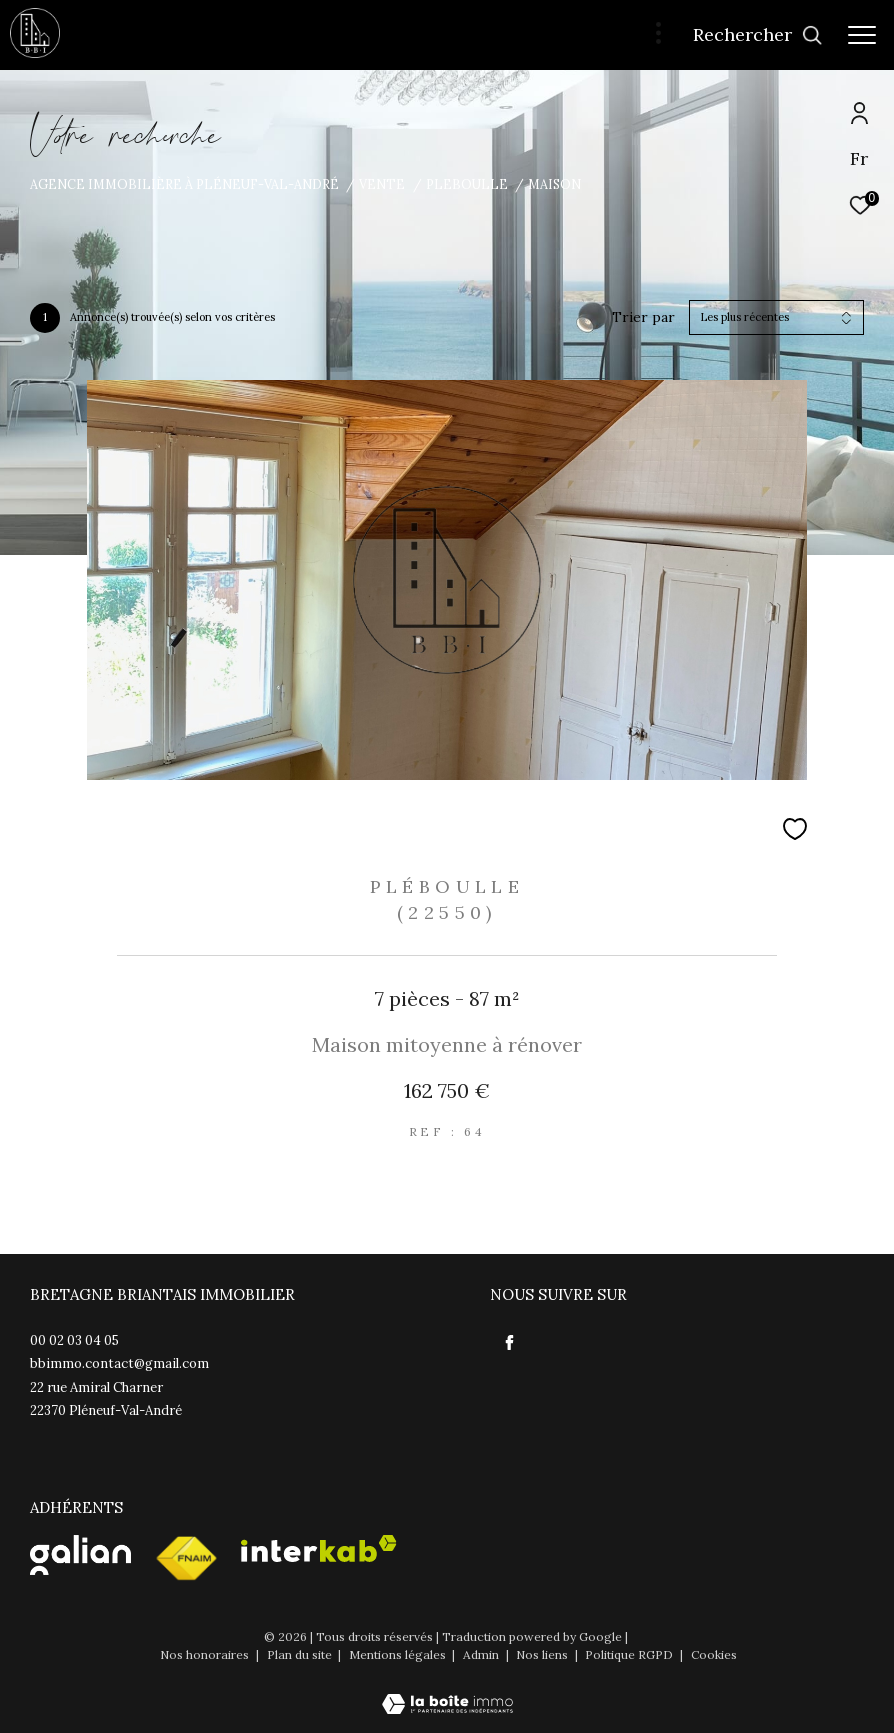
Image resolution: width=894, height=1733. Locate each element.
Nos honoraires (206, 1654)
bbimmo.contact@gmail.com (119, 1363)
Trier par (643, 317)
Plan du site (301, 1654)
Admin (482, 1654)
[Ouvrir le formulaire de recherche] (758, 35)
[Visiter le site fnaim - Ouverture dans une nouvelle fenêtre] (186, 1559)
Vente (382, 184)
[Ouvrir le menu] (862, 35)
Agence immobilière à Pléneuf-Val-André (184, 184)
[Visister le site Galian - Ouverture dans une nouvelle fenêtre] (80, 1555)
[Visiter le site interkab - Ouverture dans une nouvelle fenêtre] (319, 1548)
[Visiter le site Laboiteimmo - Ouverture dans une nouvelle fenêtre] (447, 1691)
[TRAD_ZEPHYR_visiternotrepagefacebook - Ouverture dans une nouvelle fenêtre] (510, 1343)
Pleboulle (467, 184)
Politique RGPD (629, 1654)
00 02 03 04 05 (74, 1340)
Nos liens (543, 1654)
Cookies (714, 1655)
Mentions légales (399, 1654)
